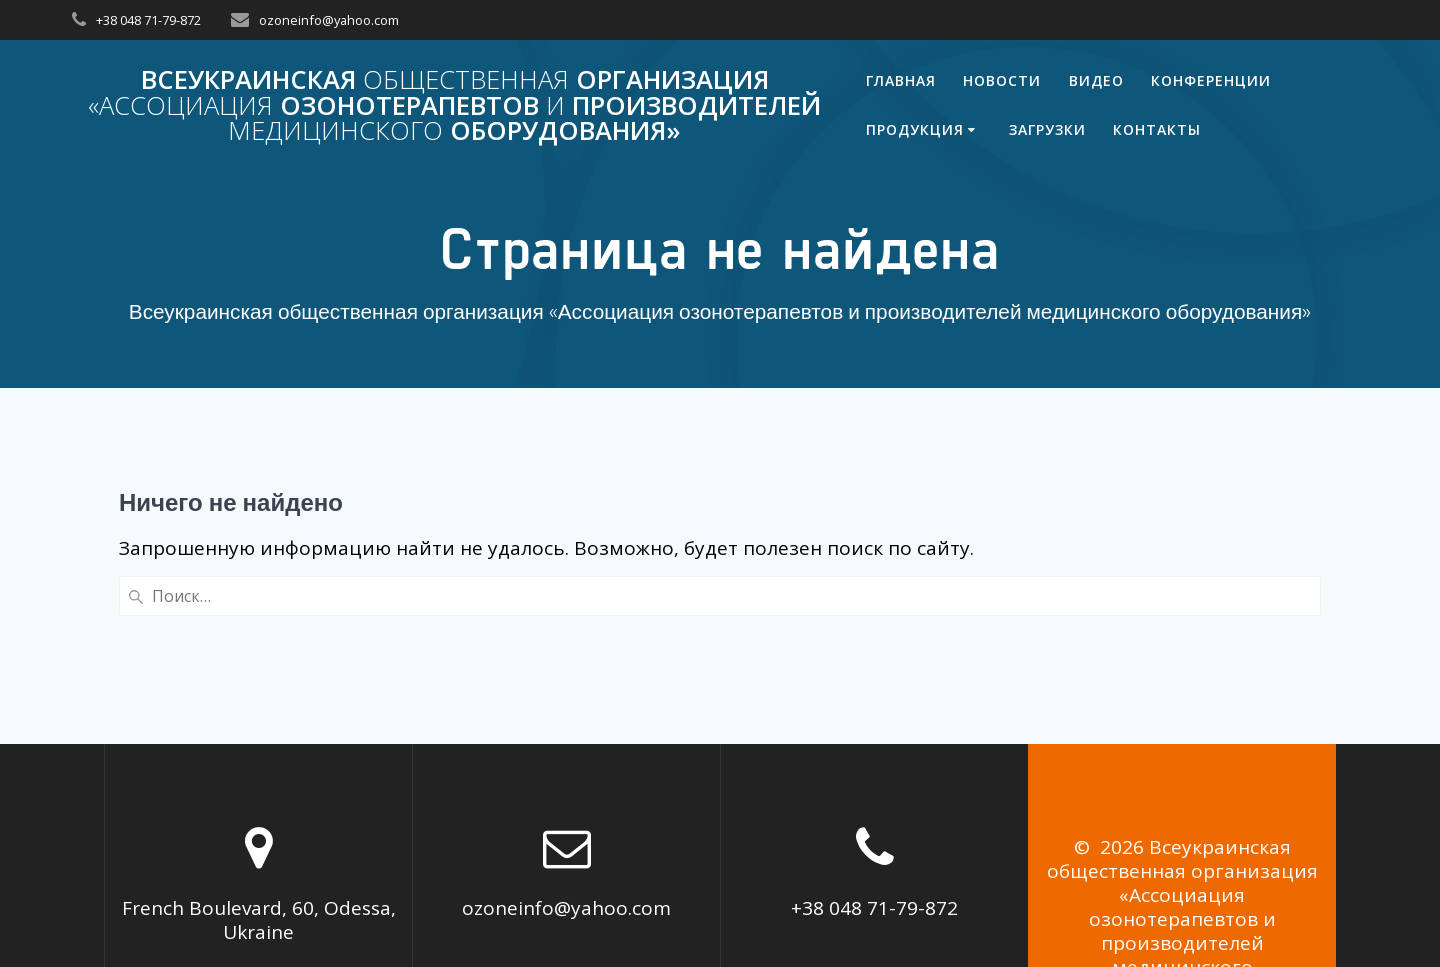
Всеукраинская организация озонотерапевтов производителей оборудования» (454, 105)
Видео (1096, 80)
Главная (901, 80)
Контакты (1157, 129)
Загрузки (1047, 129)
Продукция (915, 129)
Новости (1002, 80)
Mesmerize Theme (1191, 876)
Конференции (1211, 80)
